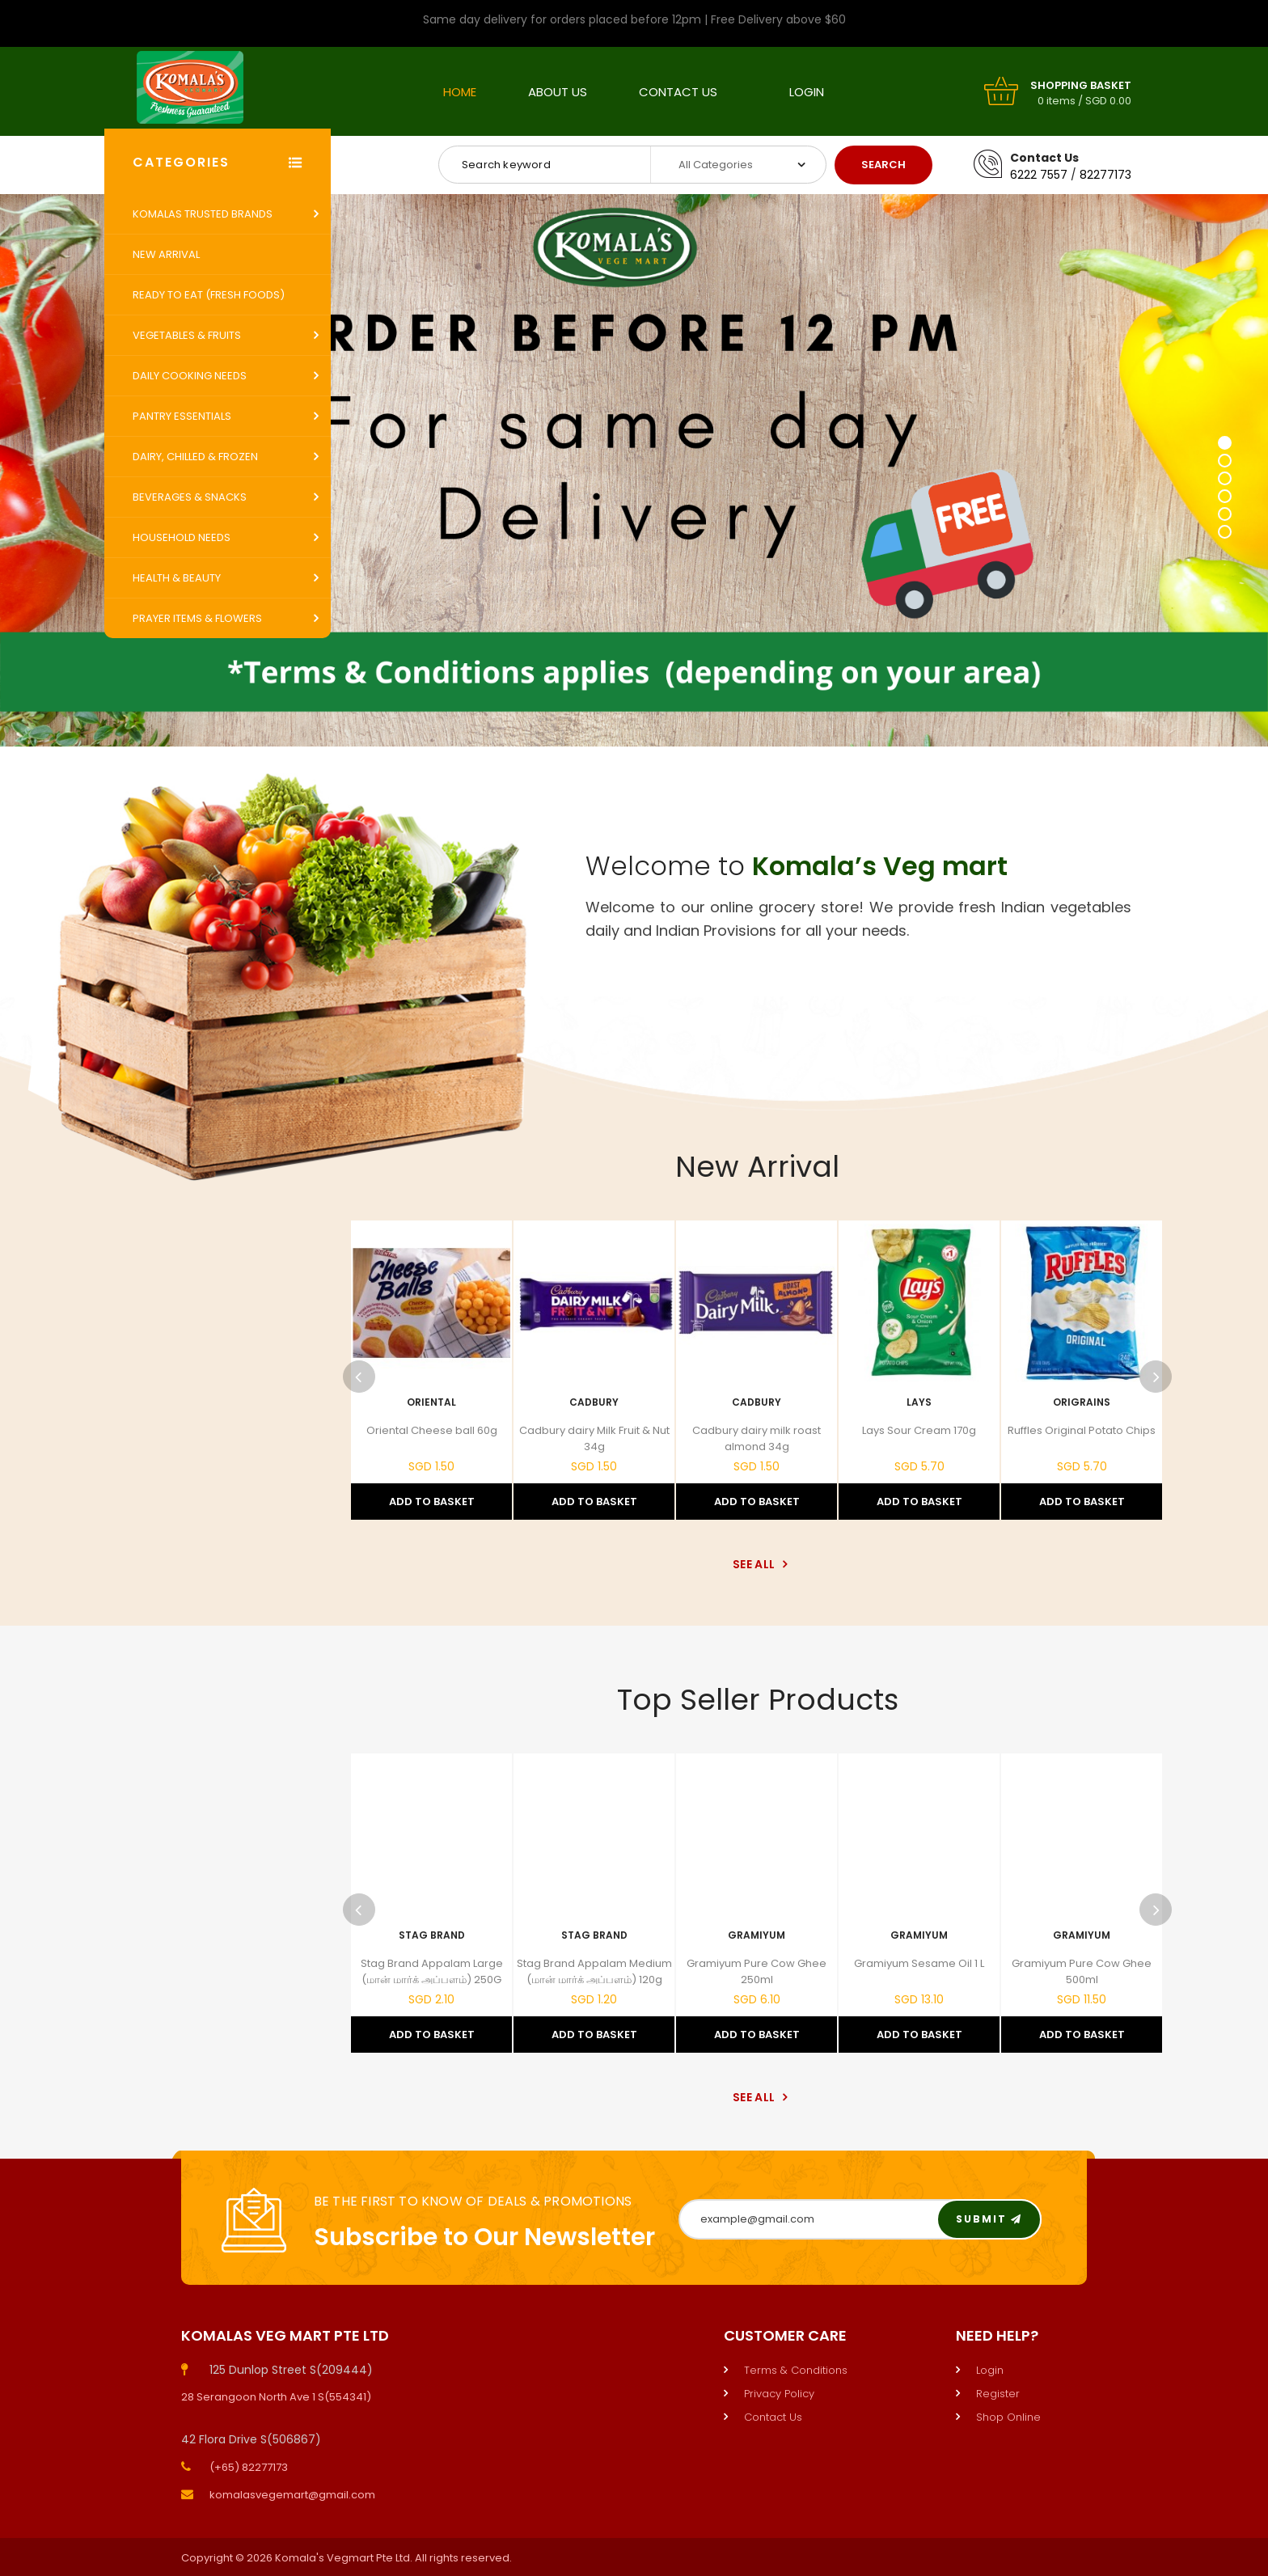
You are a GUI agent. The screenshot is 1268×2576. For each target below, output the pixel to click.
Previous (359, 1376)
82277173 (1105, 175)
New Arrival (166, 254)
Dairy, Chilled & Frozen (195, 456)
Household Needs (181, 537)
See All (757, 1564)
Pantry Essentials (182, 416)
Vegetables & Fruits (187, 335)
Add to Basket (432, 1501)
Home (459, 91)
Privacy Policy (779, 2393)
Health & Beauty (177, 578)
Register (998, 2393)
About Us (557, 91)
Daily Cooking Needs (190, 375)
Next (1155, 1376)
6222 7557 (1038, 175)
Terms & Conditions (795, 2370)
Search (883, 164)
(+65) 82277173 (248, 2467)
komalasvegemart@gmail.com (292, 2494)
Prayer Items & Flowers (197, 618)
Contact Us (678, 91)
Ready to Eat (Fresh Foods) (209, 294)
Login (806, 91)
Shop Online (1008, 2417)
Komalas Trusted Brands (203, 214)
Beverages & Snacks (190, 497)
